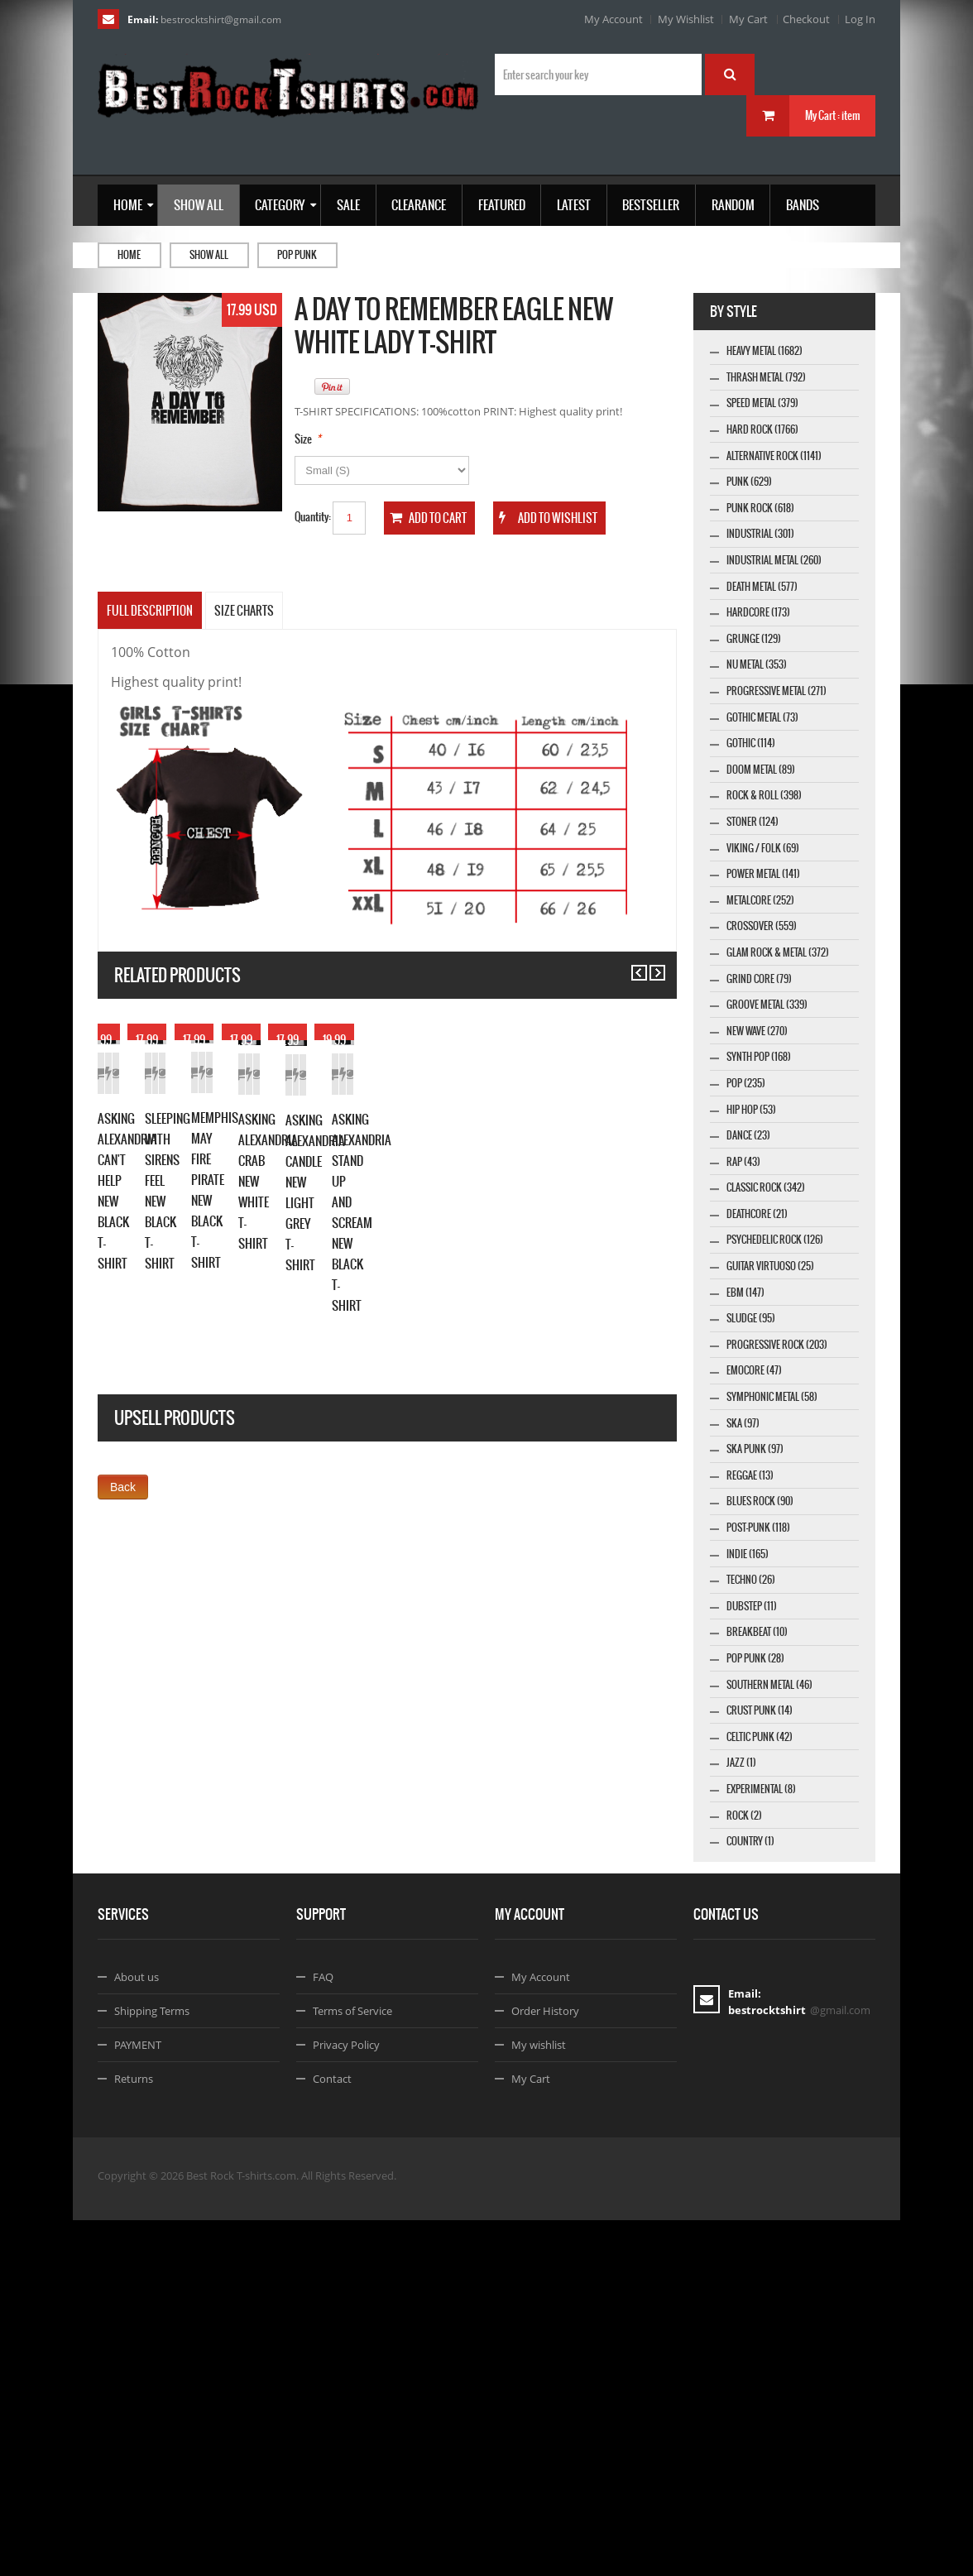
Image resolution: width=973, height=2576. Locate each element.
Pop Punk (297, 254)
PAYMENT (137, 2400)
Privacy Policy (346, 2400)
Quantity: (313, 517)
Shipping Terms (151, 2366)
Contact (332, 2434)
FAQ (323, 2332)
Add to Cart (127, 1213)
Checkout (806, 19)
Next (649, 965)
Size (303, 439)
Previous (631, 965)
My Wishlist (686, 19)
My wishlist (538, 2400)
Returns (133, 2434)
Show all (208, 254)
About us (136, 2332)
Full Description (150, 611)
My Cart (748, 19)
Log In (860, 19)
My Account (613, 19)
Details (244, 1213)
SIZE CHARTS (244, 611)
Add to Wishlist (185, 1213)
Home (129, 254)
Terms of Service (352, 2366)
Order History (545, 2366)
